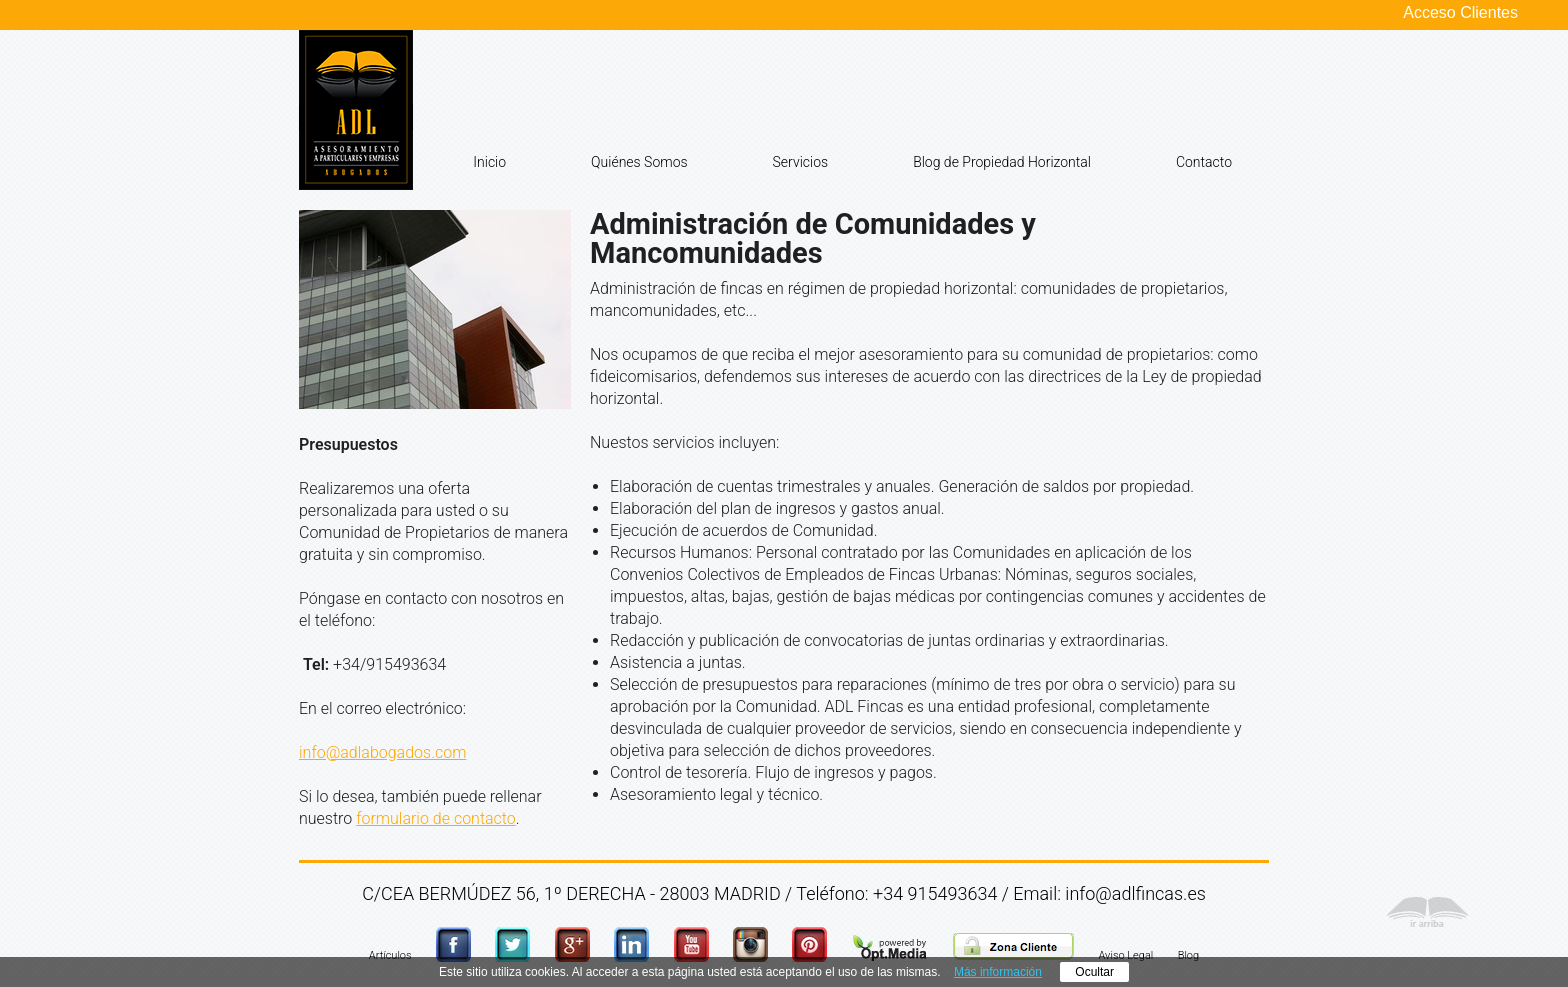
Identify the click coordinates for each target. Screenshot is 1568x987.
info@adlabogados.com (382, 752)
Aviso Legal (1126, 955)
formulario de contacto (436, 818)
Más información (998, 972)
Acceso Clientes (1460, 13)
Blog (1188, 955)
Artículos (390, 955)
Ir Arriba (1427, 917)
